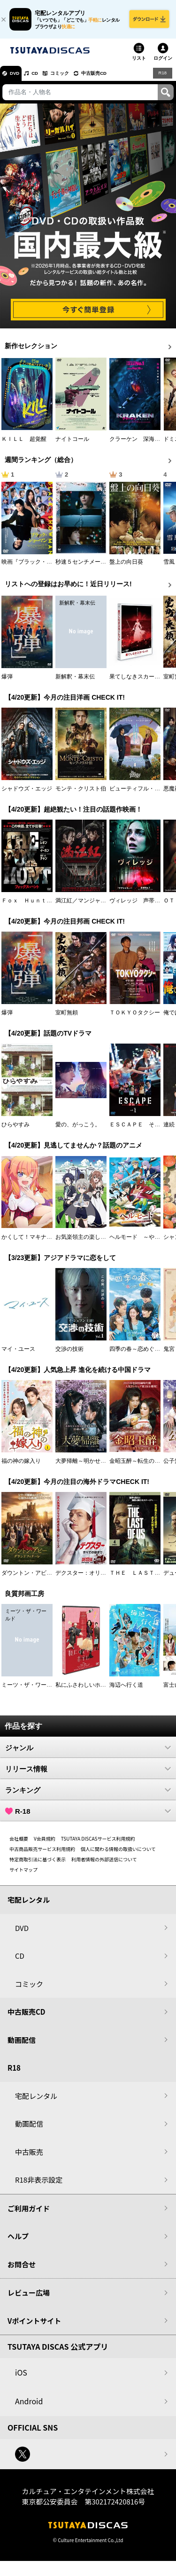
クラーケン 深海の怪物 (140, 444)
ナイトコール (72, 444)
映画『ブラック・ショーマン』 (40, 567)
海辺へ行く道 (126, 1690)
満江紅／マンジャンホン (86, 905)
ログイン (162, 63)
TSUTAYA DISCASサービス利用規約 (98, 1843)
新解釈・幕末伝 (75, 681)
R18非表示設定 (38, 2185)
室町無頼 (66, 1017)
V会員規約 (44, 1843)
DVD (18, 78)
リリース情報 (88, 1773)
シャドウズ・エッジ (26, 793)
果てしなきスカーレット (140, 681)
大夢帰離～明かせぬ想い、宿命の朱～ (103, 1466)
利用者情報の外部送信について (104, 1864)
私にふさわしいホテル (83, 1690)
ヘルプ (18, 2241)
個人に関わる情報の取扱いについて (118, 1854)
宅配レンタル (36, 2101)
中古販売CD (115, 78)
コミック (74, 78)
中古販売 (29, 2157)
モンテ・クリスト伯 (80, 793)
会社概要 (18, 1843)
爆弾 (7, 681)
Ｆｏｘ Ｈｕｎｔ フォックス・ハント (52, 905)
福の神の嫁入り (21, 1466)
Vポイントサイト (34, 2326)
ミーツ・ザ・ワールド (29, 1690)
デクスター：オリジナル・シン (94, 1578)
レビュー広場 (29, 2298)
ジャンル (88, 1752)
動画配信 (22, 2045)
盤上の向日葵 (126, 567)
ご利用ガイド (29, 2213)
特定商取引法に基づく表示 (37, 1864)
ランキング (88, 1795)
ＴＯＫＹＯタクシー (134, 1017)
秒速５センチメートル (83, 567)
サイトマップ (23, 1874)
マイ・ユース (18, 1354)
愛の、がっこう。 (77, 1129)
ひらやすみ (15, 1129)
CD (43, 78)
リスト (139, 63)
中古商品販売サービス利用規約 (42, 1854)
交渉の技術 (69, 1354)
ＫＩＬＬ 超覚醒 (23, 444)
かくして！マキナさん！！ (35, 1242)
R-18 (88, 1816)
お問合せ (22, 2269)
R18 (162, 78)
